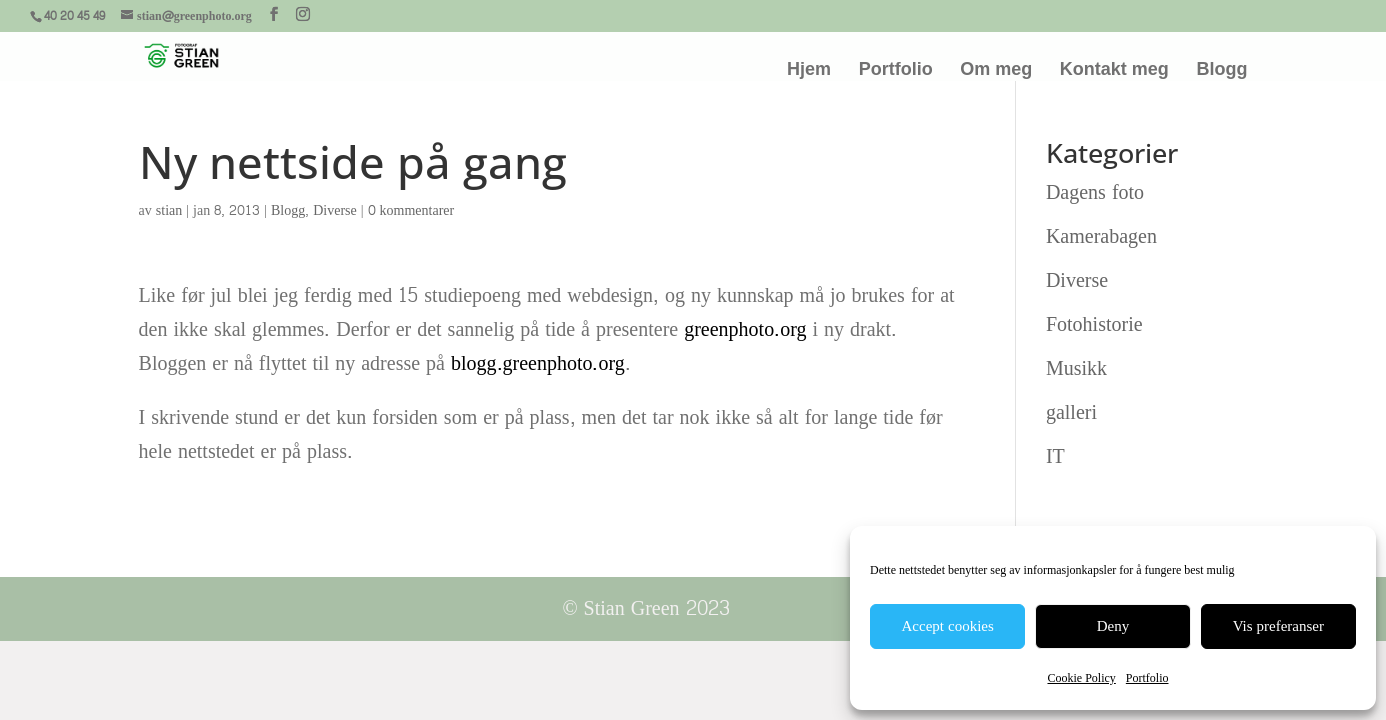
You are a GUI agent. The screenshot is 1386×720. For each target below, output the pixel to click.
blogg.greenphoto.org (538, 364)
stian (169, 210)
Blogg (1221, 70)
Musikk (1076, 369)
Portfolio (1147, 678)
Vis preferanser (1278, 626)
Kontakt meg (1114, 70)
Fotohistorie (1094, 325)
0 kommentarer (411, 210)
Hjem (809, 70)
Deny (1113, 626)
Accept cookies (948, 626)
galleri (1071, 413)
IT (1055, 457)
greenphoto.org (745, 330)
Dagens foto (1095, 193)
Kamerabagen (1101, 237)
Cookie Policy (1081, 678)
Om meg (996, 70)
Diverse (335, 210)
